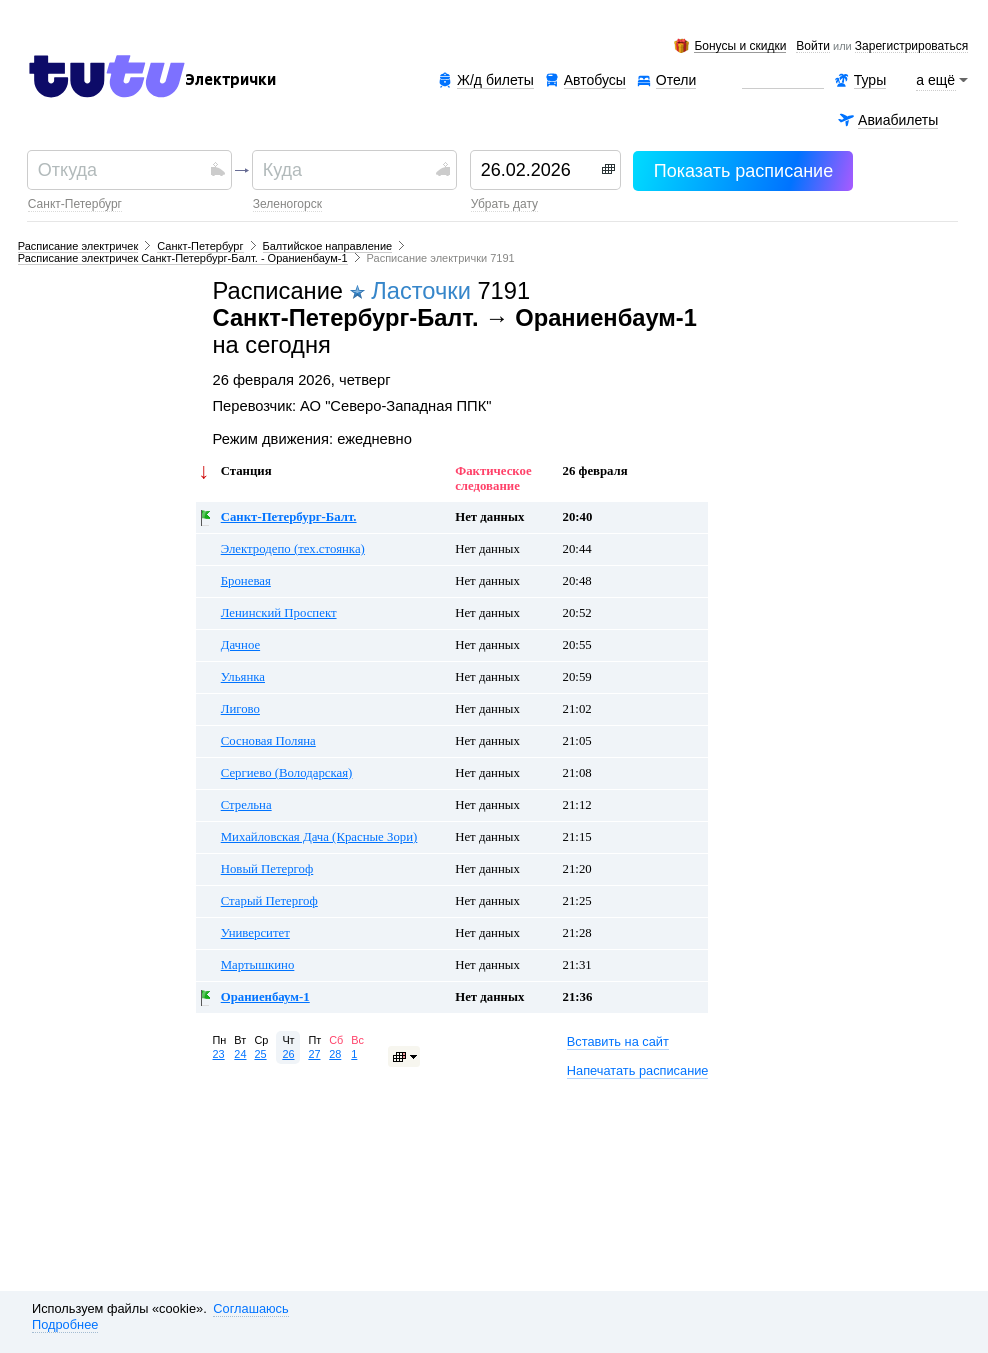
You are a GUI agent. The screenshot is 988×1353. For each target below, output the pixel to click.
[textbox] (121, 170)
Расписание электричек (78, 246)
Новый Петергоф (267, 869)
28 (335, 1054)
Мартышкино (258, 965)
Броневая (246, 581)
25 (260, 1054)
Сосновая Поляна (268, 741)
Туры (870, 80)
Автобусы (595, 80)
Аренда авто (782, 80)
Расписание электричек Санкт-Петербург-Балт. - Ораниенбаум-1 (183, 258)
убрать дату (504, 204)
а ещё (936, 80)
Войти (813, 47)
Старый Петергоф (269, 901)
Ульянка (243, 677)
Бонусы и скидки (740, 46)
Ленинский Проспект (279, 613)
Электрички (230, 80)
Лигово (240, 709)
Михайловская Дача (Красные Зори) (319, 837)
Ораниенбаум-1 (265, 997)
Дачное (240, 645)
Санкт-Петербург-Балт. (289, 517)
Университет (255, 933)
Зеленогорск (287, 204)
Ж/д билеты (495, 80)
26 (288, 1054)
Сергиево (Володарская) (287, 773)
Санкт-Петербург (75, 204)
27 (314, 1054)
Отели (676, 80)
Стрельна (246, 805)
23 (219, 1054)
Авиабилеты (898, 120)
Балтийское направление (328, 246)
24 (240, 1054)
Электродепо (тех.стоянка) (293, 549)
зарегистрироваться (911, 47)
